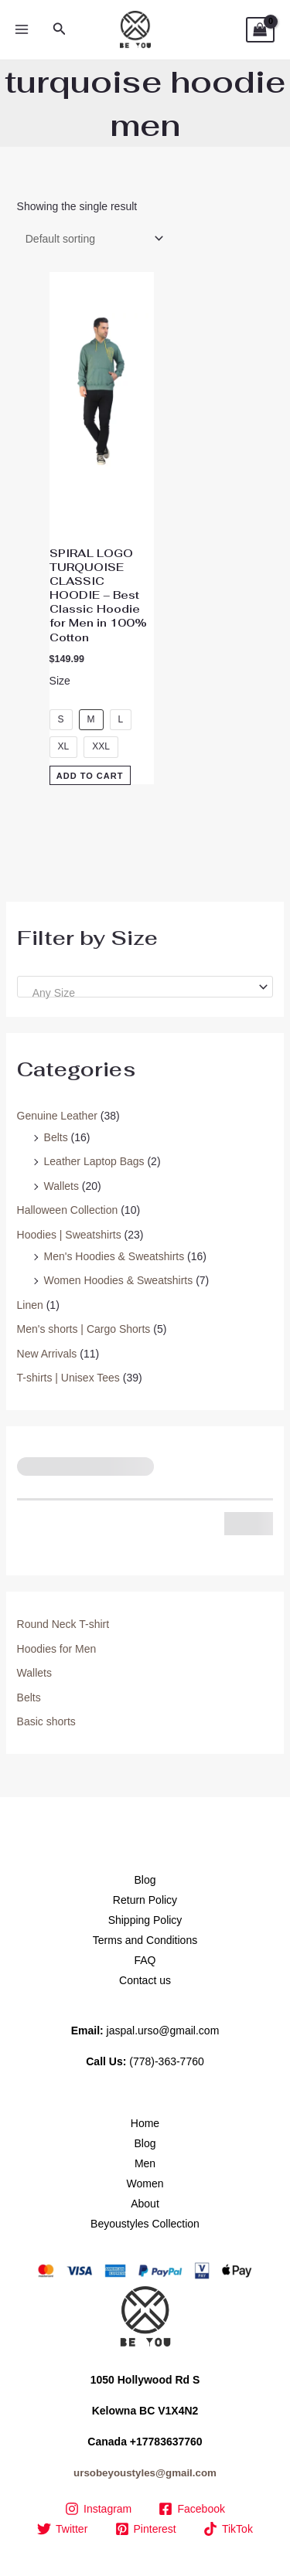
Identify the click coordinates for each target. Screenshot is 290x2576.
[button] (60, 29)
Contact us (145, 1980)
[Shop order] (91, 238)
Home (145, 2123)
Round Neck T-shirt (63, 1624)
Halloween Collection (67, 1210)
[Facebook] (192, 2509)
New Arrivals (47, 1353)
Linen (30, 1305)
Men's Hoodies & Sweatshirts (114, 1256)
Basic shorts (46, 1721)
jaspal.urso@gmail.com (163, 2030)
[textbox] (138, 993)
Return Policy (145, 1900)
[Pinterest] (145, 2529)
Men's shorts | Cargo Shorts (84, 1329)
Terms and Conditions (145, 1940)
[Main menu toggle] (21, 30)
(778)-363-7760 (166, 2061)
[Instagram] (97, 2509)
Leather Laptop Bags (94, 1161)
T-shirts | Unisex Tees (68, 1377)
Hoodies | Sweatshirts (69, 1235)
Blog (144, 1880)
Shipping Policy (145, 1920)
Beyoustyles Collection (145, 2223)
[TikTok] (228, 2529)
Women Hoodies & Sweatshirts (118, 1280)
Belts (56, 1137)
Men (145, 2163)
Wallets (61, 1186)
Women (145, 2183)
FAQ (144, 1960)
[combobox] (145, 986)
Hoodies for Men (57, 1649)
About (145, 2203)
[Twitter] (62, 2529)
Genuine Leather (57, 1116)
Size (59, 681)
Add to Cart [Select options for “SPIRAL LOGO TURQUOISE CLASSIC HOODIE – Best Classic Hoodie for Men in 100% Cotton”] (90, 775)
